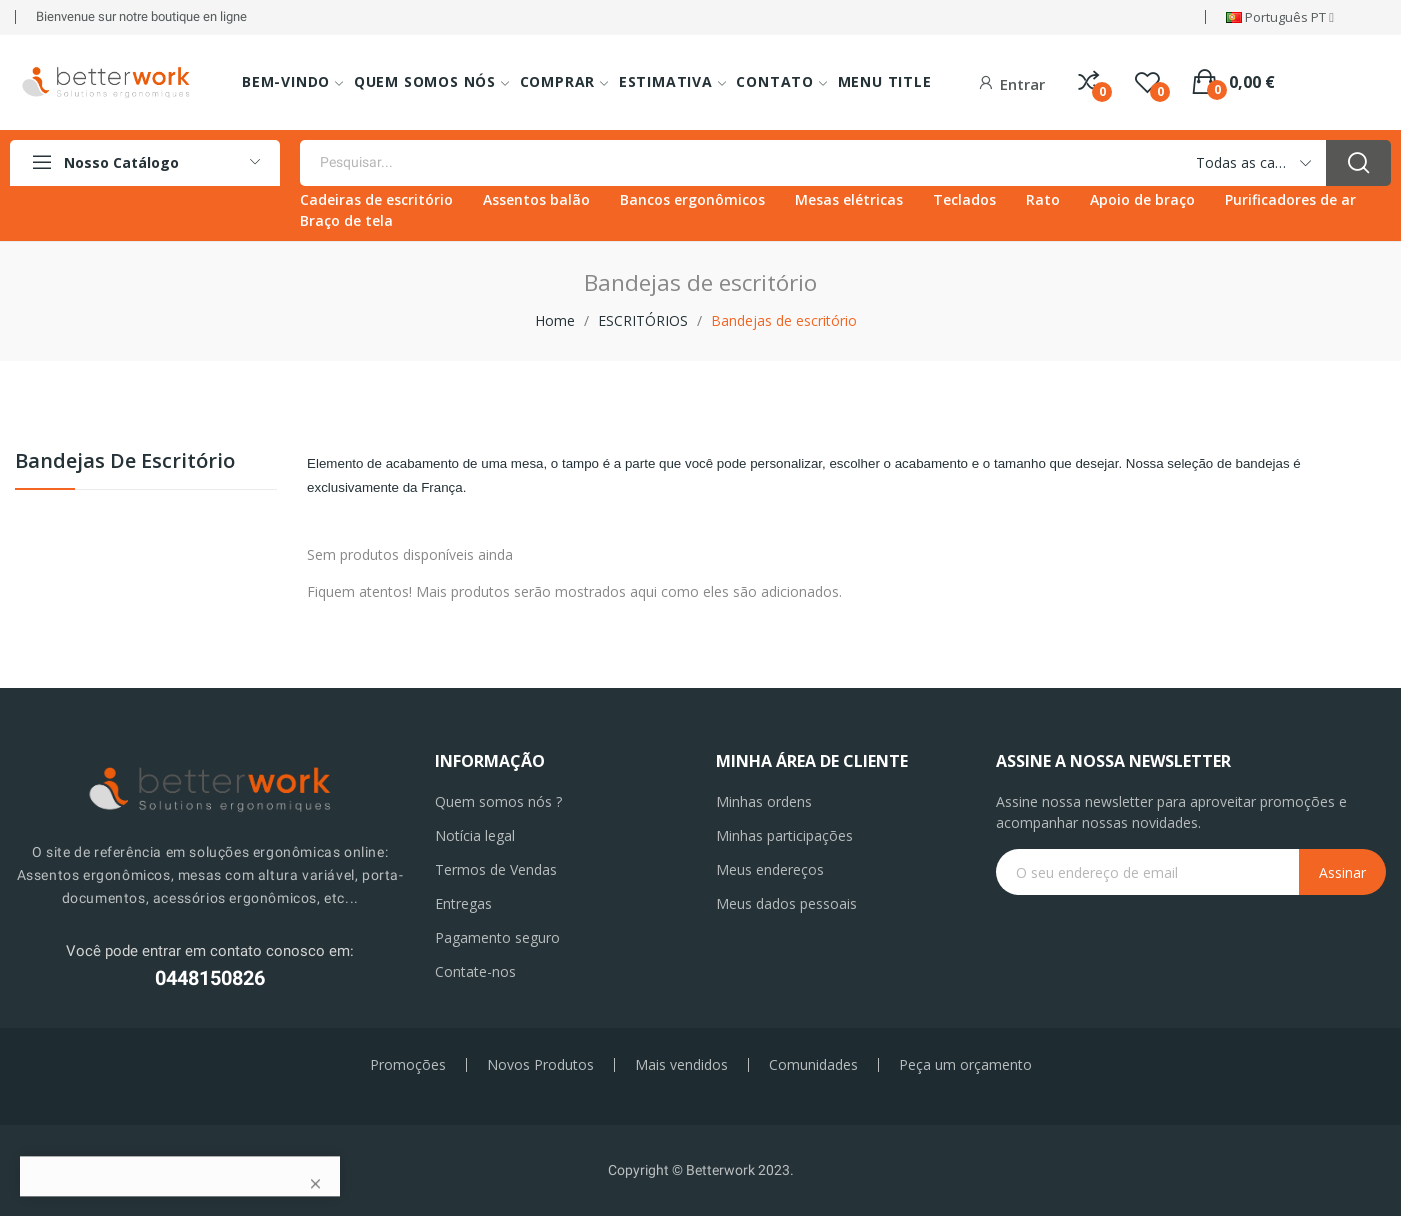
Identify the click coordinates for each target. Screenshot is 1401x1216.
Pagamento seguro (497, 937)
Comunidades (813, 1065)
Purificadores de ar (1290, 199)
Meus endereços (770, 869)
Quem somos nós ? (498, 801)
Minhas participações (784, 835)
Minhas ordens (764, 801)
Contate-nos (475, 971)
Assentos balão (536, 199)
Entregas (463, 903)
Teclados (964, 199)
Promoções (408, 1065)
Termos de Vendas (496, 869)
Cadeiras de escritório (376, 199)
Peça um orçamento (965, 1065)
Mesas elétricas (849, 199)
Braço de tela (346, 220)
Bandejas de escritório (125, 462)
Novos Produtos (540, 1065)
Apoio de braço (1142, 199)
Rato (1043, 199)
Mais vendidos (681, 1065)
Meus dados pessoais (786, 903)
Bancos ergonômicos (692, 199)
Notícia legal (475, 835)
